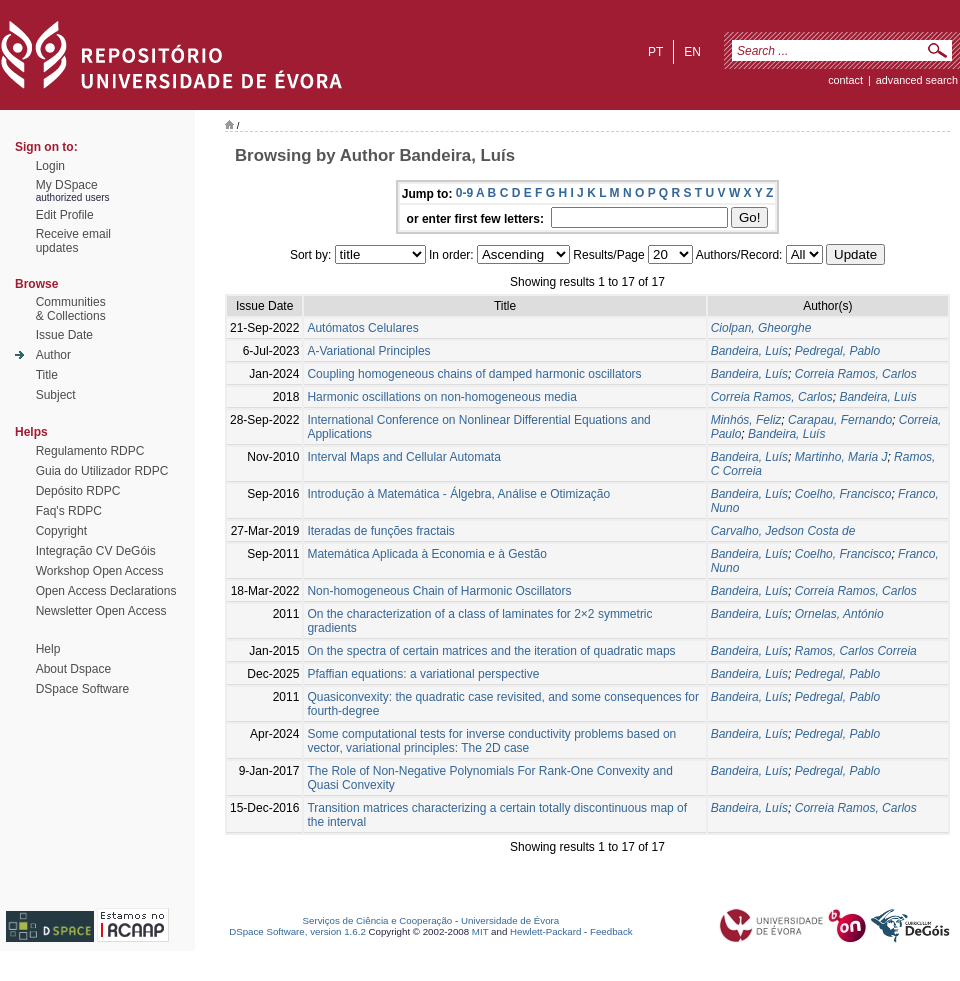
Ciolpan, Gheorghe (761, 328)
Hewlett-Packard (545, 931)
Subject (56, 395)
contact (845, 80)
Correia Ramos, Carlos (856, 374)
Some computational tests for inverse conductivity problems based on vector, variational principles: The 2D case (491, 741)
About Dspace (73, 669)
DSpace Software (82, 689)
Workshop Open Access (100, 571)
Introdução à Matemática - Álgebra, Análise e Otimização (458, 494)
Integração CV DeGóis (96, 551)
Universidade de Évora (510, 920)
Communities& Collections (71, 309)
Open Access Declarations (106, 591)
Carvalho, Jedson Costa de (783, 531)
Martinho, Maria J (841, 457)
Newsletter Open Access (101, 611)
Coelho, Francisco (843, 494)
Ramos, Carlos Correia (856, 651)
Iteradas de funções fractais (380, 531)
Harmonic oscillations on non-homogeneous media (441, 397)
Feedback (611, 931)
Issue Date (64, 335)
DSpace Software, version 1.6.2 (297, 931)
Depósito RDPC (78, 491)
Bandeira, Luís (749, 351)
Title (47, 375)
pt (655, 52)
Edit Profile (65, 215)
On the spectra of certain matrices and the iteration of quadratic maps (491, 651)
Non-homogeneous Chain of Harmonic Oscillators (439, 591)
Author (53, 355)
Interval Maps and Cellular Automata (403, 457)
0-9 (464, 193)
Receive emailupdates (73, 241)
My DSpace (67, 185)
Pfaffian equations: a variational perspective (423, 674)
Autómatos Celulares (362, 328)
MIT (480, 931)
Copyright (61, 531)
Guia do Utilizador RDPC (102, 471)
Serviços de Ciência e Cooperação (378, 920)
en (692, 52)
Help (48, 649)
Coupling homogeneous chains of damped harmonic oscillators (474, 374)
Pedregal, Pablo (837, 351)
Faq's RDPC (69, 511)
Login (50, 166)
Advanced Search (917, 80)
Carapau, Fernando (840, 420)
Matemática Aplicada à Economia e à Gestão (426, 554)
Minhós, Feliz (746, 420)
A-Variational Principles (368, 351)
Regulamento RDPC (90, 451)
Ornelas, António (839, 614)
